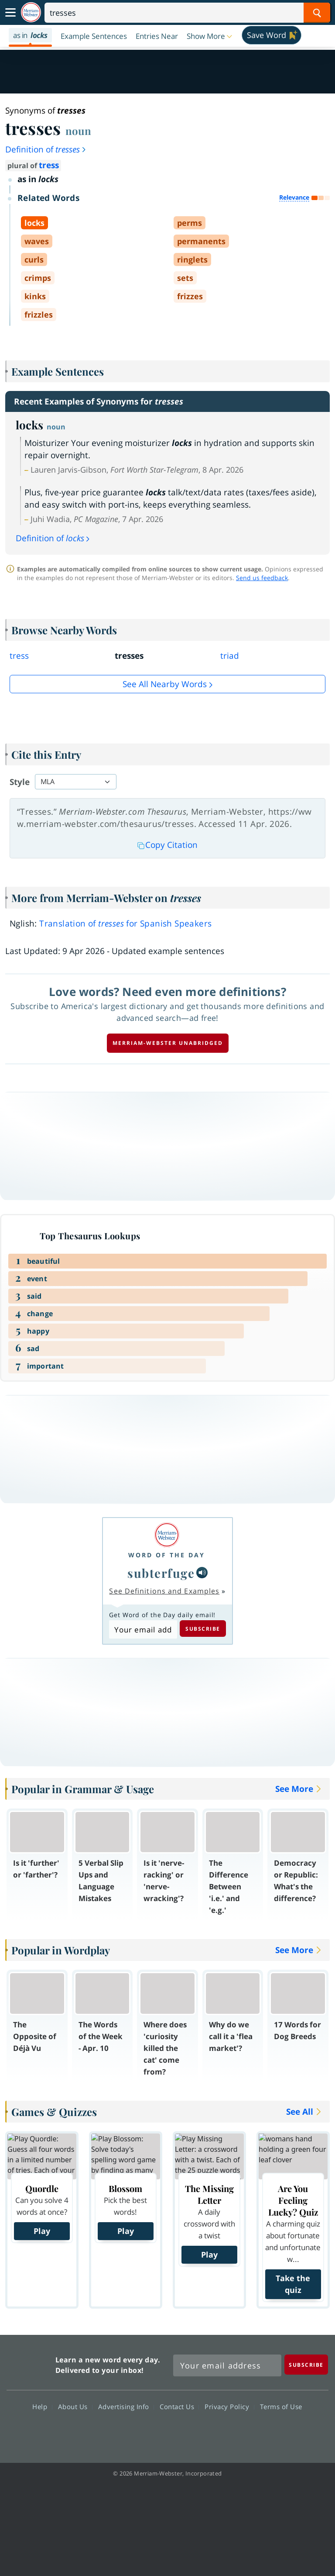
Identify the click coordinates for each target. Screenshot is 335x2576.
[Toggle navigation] (10, 12)
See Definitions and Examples (164, 1591)
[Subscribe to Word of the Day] (143, 1629)
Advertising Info (126, 2406)
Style (20, 782)
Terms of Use (281, 2406)
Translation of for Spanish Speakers (125, 923)
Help (42, 2406)
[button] (210, 36)
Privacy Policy (229, 2406)
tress (49, 165)
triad (229, 655)
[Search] (187, 13)
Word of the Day (166, 1555)
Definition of (46, 149)
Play (42, 2231)
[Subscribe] (306, 2364)
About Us (75, 2406)
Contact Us (179, 2406)
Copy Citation (167, 845)
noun (78, 131)
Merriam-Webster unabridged (168, 1043)
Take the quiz (293, 2284)
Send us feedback (262, 578)
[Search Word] (317, 13)
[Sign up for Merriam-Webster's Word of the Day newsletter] (227, 2365)
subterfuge (161, 1573)
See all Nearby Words (165, 684)
